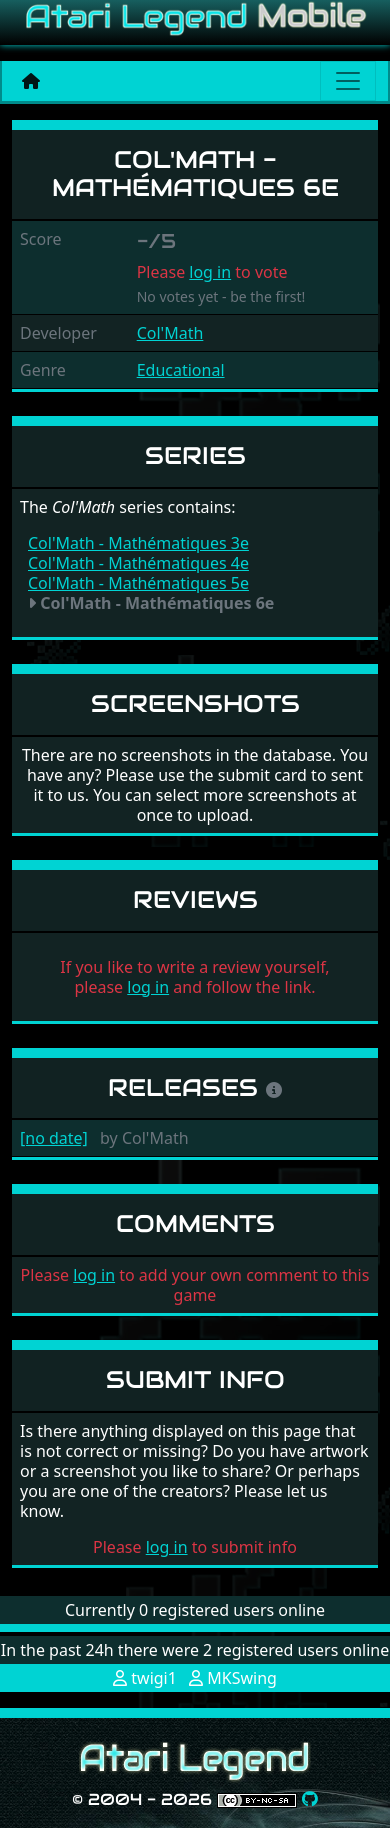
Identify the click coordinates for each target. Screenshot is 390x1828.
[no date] (54, 1138)
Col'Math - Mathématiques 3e (138, 543)
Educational (181, 370)
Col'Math (170, 333)
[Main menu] (348, 81)
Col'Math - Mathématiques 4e (138, 563)
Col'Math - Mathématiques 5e (138, 583)
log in (210, 272)
